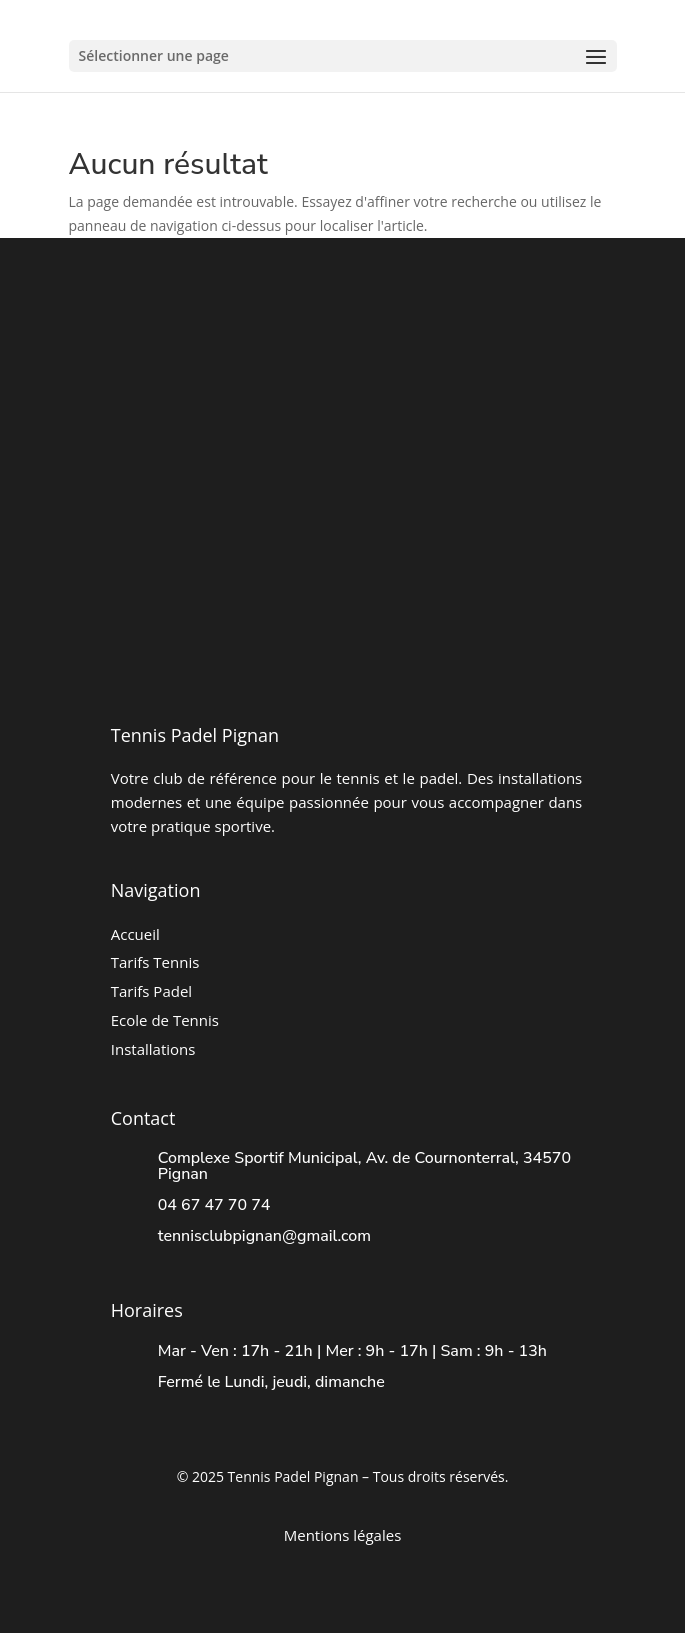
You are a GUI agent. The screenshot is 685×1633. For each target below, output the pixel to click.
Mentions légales (343, 1535)
